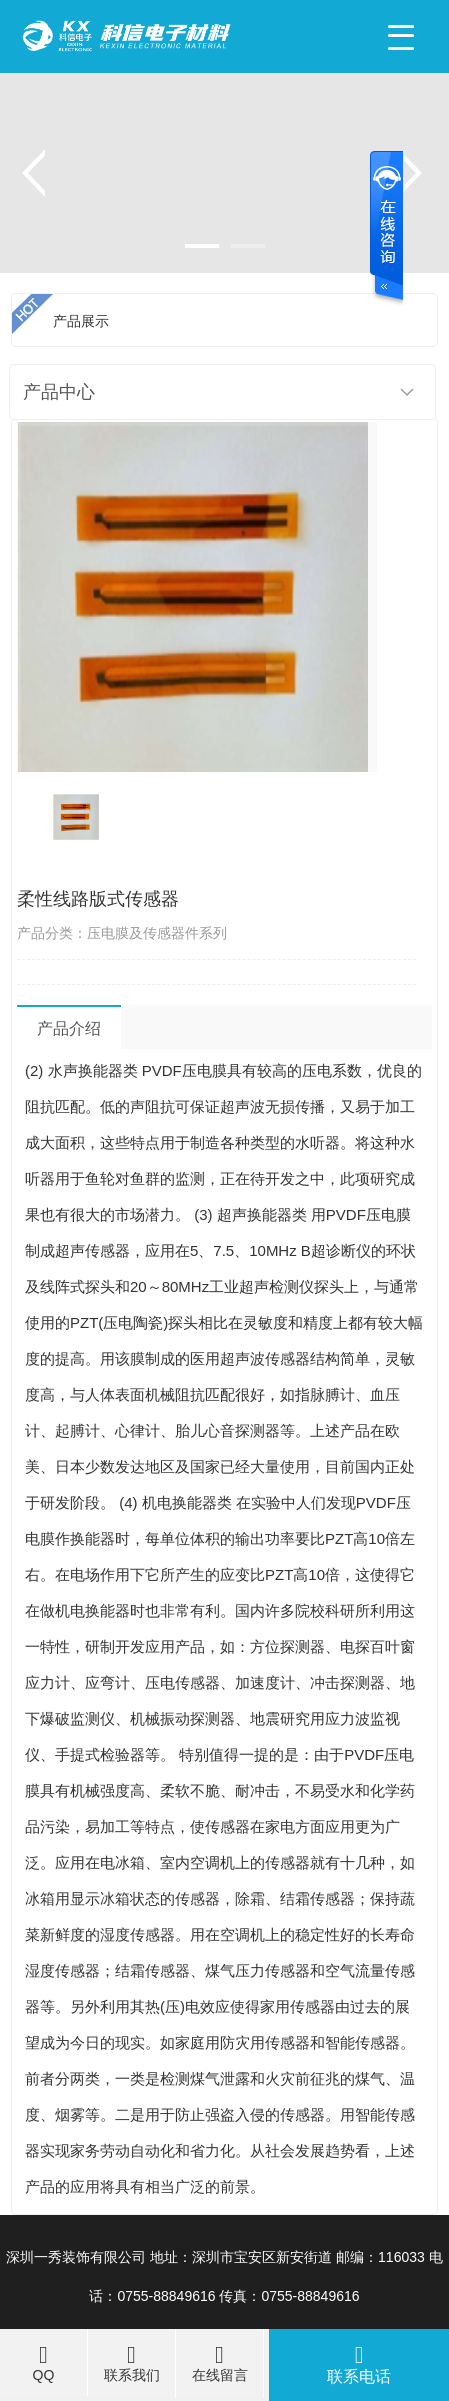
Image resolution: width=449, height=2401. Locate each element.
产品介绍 (69, 1028)
